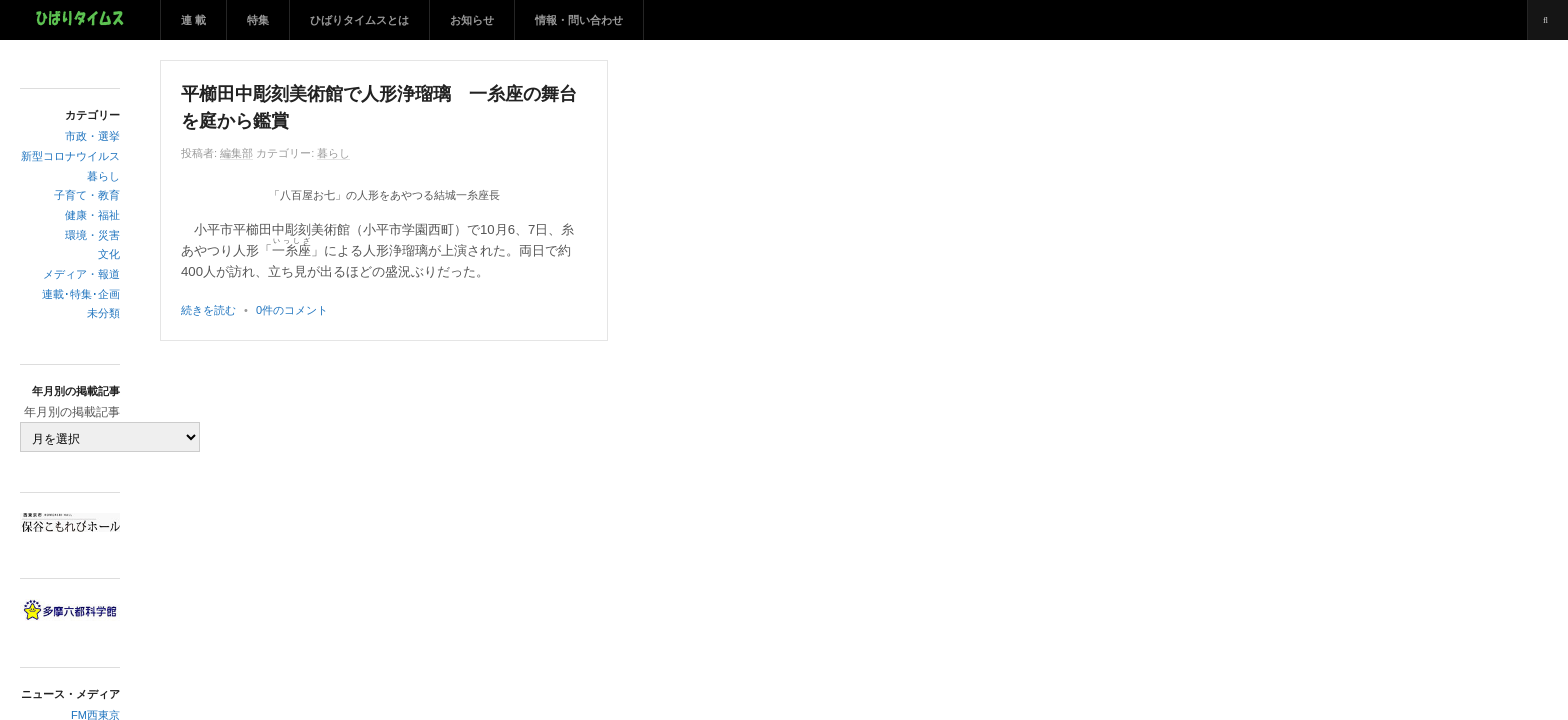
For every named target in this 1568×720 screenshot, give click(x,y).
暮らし (103, 176)
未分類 (103, 313)
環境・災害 (92, 235)
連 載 (193, 20)
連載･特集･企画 (81, 294)
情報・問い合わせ (579, 20)
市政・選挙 (92, 136)
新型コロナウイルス (70, 156)
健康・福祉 (92, 215)
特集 (258, 20)
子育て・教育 (87, 195)
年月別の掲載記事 (72, 412)
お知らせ (472, 20)
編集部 (236, 153)
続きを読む (208, 310)
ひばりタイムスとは (359, 20)
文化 (109, 254)
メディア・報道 (81, 274)
